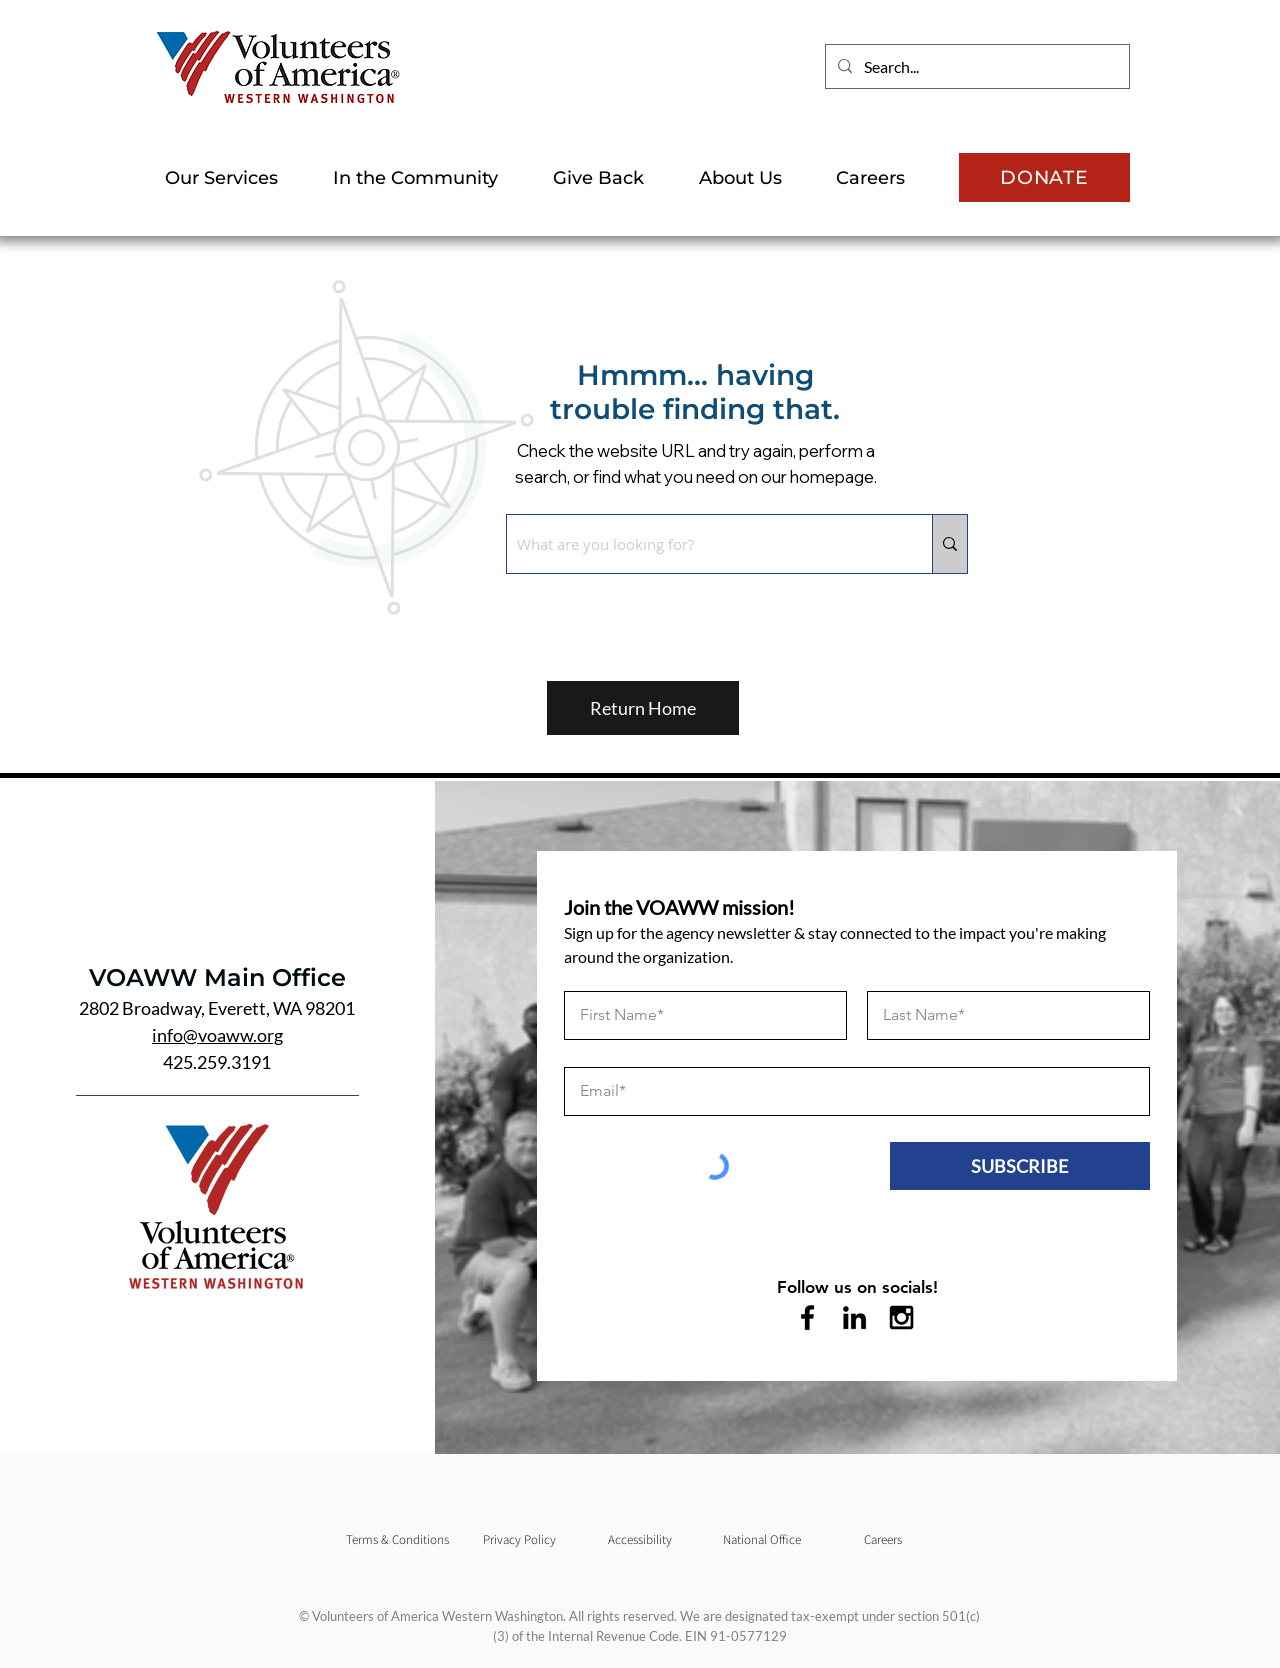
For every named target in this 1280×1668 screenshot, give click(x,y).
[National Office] (762, 1539)
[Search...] (975, 66)
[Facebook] (807, 1317)
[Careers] (883, 1539)
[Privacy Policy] (519, 1539)
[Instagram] (901, 1317)
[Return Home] (643, 708)
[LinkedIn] (854, 1317)
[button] (234, 178)
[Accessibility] (640, 1539)
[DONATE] (1044, 177)
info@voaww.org (217, 1035)
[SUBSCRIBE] (1020, 1166)
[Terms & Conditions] (397, 1539)
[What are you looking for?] (703, 544)
